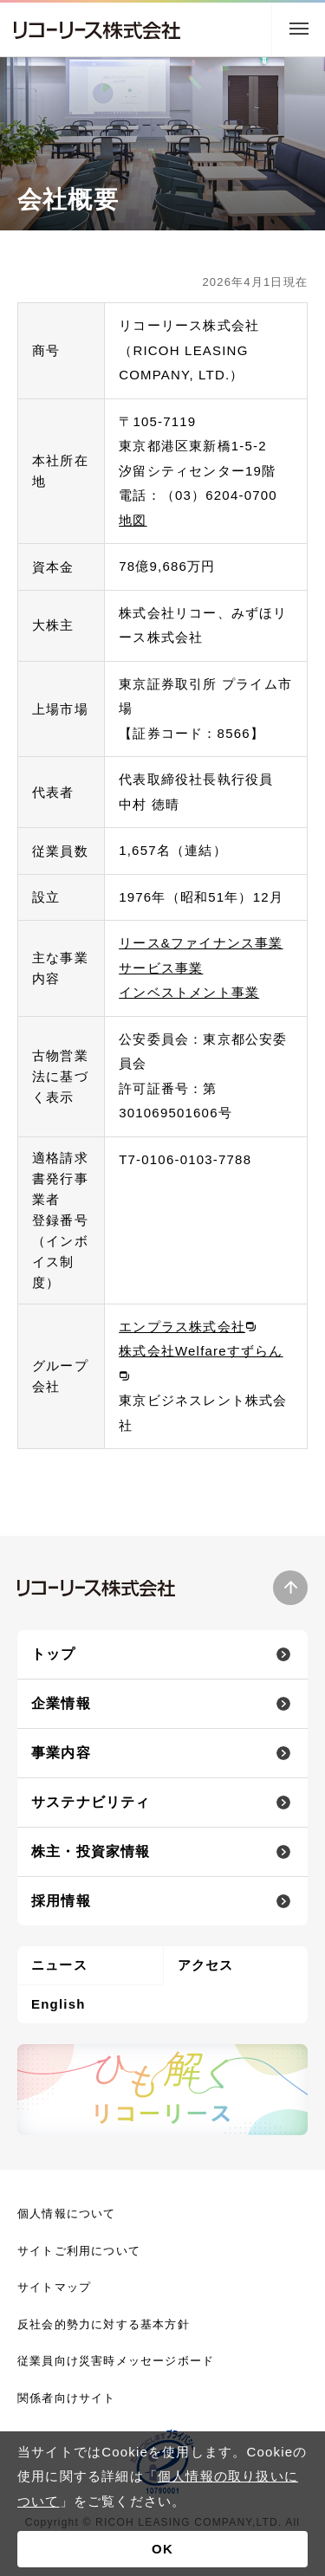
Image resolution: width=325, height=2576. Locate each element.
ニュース (59, 1965)
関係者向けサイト (66, 2398)
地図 (132, 520)
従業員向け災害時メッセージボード (115, 2360)
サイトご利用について (78, 2250)
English (58, 2004)
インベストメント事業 (189, 992)
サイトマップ (54, 2287)
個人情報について (66, 2213)
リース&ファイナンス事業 (201, 942)
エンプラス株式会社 (182, 1326)
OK (162, 2548)
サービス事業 (161, 968)
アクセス (206, 1965)
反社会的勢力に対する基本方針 (103, 2324)
